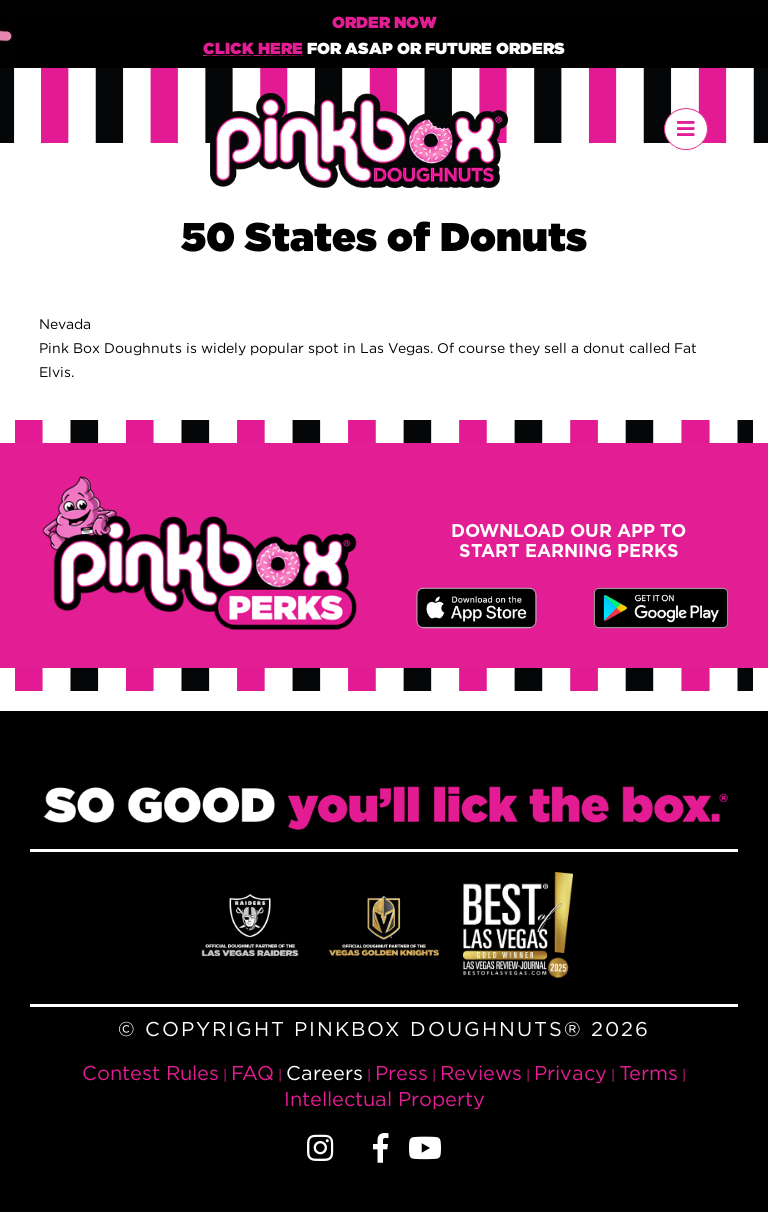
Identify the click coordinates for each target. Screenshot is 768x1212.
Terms (648, 1072)
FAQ (252, 1072)
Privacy (570, 1072)
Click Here (253, 49)
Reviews (481, 1072)
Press (401, 1072)
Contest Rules (150, 1072)
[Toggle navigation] (686, 129)
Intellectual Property (384, 1098)
